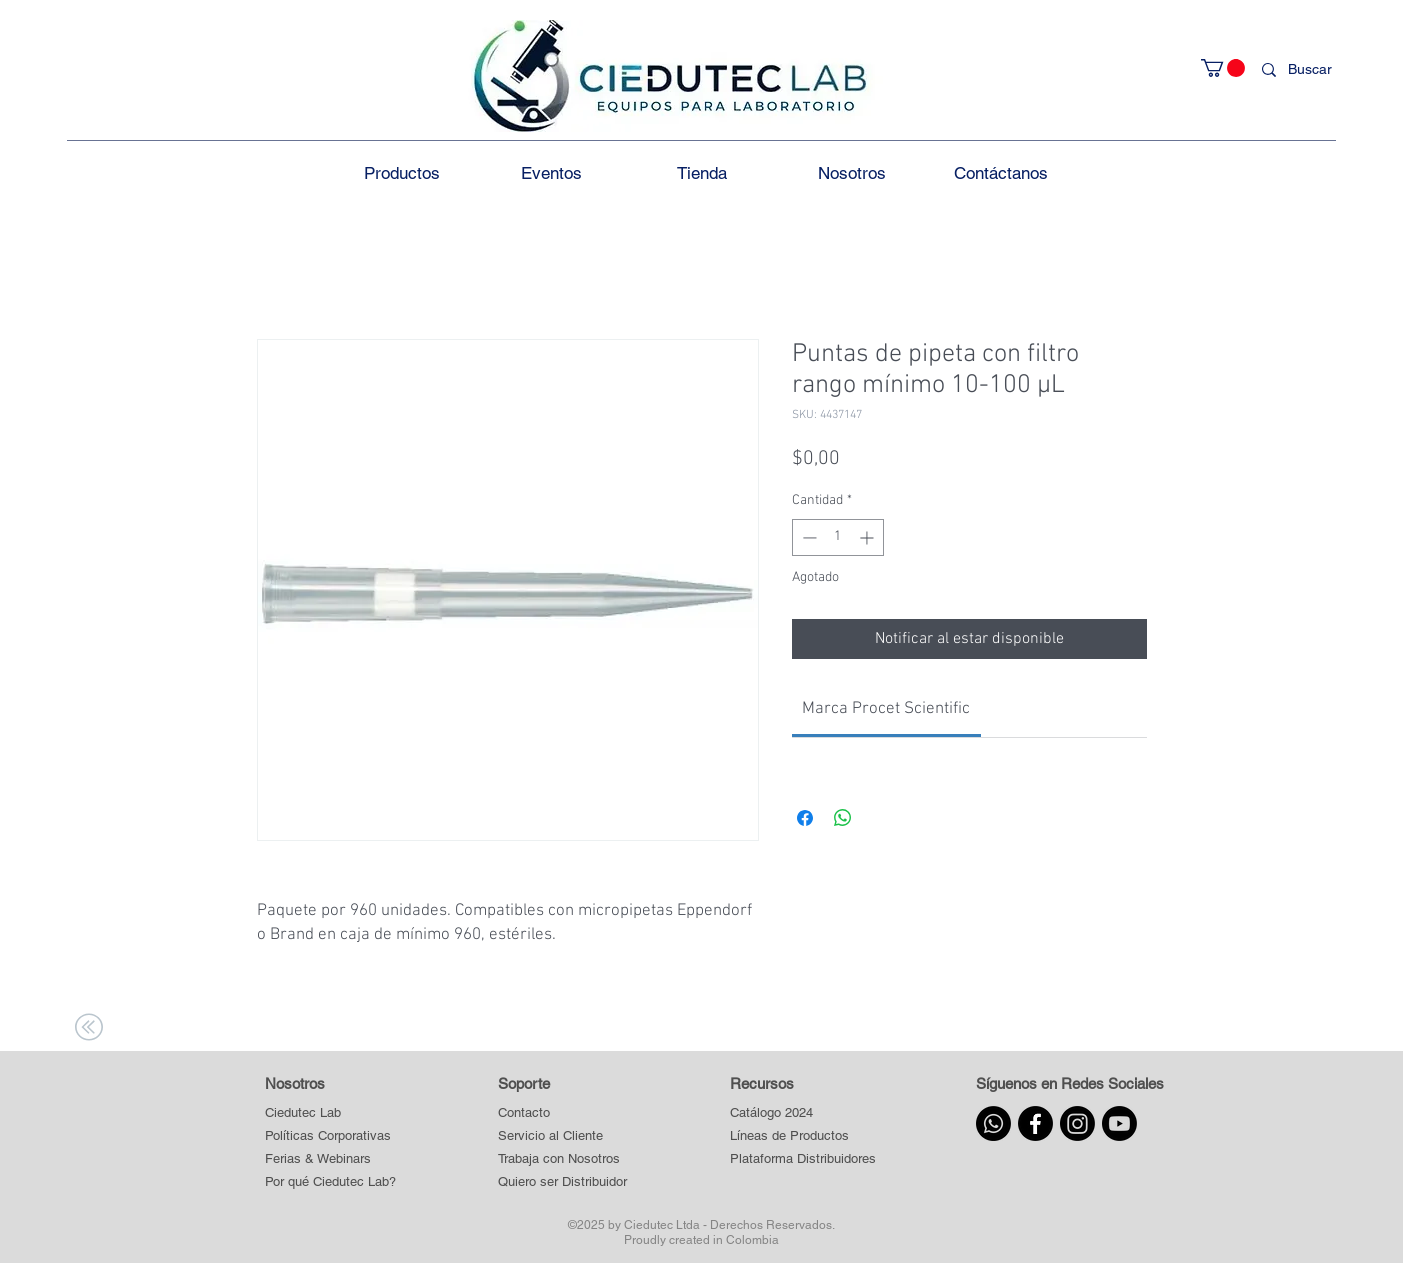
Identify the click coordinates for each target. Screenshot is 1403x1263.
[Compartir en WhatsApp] (843, 818)
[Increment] (868, 537)
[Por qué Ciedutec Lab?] (330, 1182)
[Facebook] (1035, 1123)
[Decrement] (807, 537)
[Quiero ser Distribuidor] (563, 1182)
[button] (1223, 68)
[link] (886, 709)
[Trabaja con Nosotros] (563, 1159)
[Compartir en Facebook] (805, 818)
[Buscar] (1314, 70)
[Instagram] (1077, 1123)
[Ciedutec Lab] (303, 1113)
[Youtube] (1119, 1123)
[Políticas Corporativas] (328, 1136)
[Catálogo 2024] (802, 1113)
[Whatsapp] (993, 1123)
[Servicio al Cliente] (563, 1136)
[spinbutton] (838, 537)
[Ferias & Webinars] (318, 1159)
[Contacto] (563, 1113)
